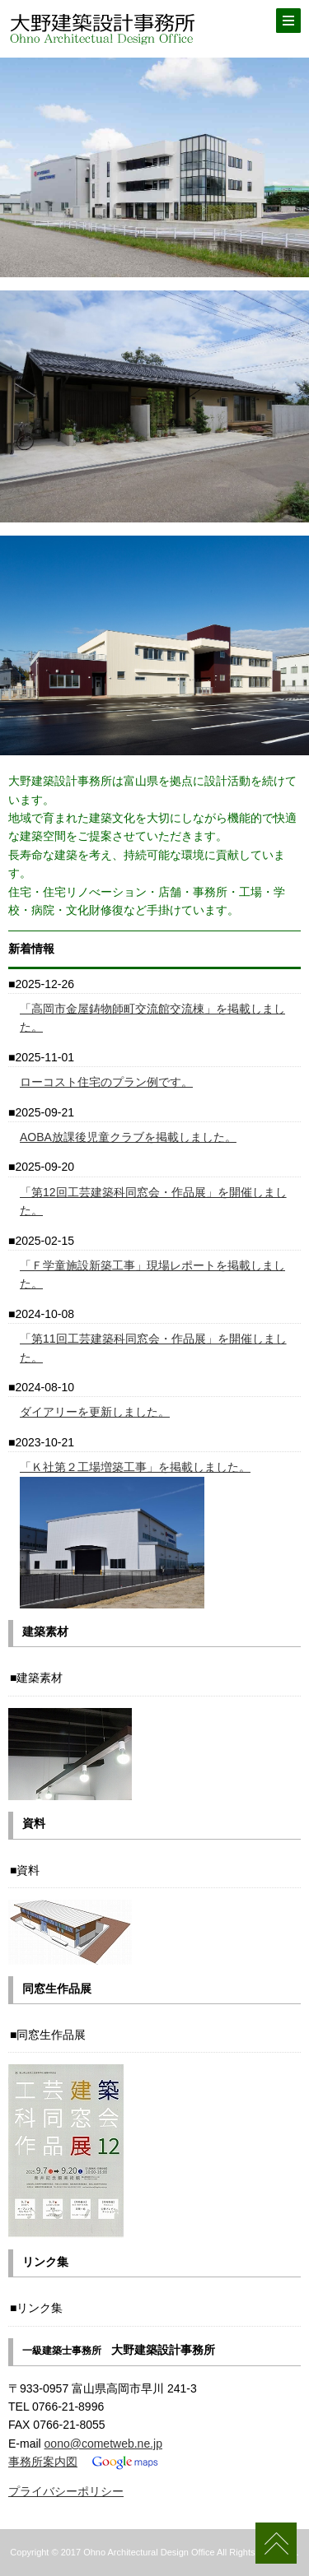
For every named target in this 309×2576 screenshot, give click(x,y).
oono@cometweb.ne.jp (103, 2443)
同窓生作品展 (51, 2034)
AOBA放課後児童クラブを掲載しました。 (128, 1137)
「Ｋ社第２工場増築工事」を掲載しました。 (135, 1467)
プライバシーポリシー (66, 2491)
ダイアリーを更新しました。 (95, 1411)
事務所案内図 (42, 2461)
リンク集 (39, 2307)
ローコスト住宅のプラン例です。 (106, 1081)
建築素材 (39, 1677)
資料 (28, 1870)
